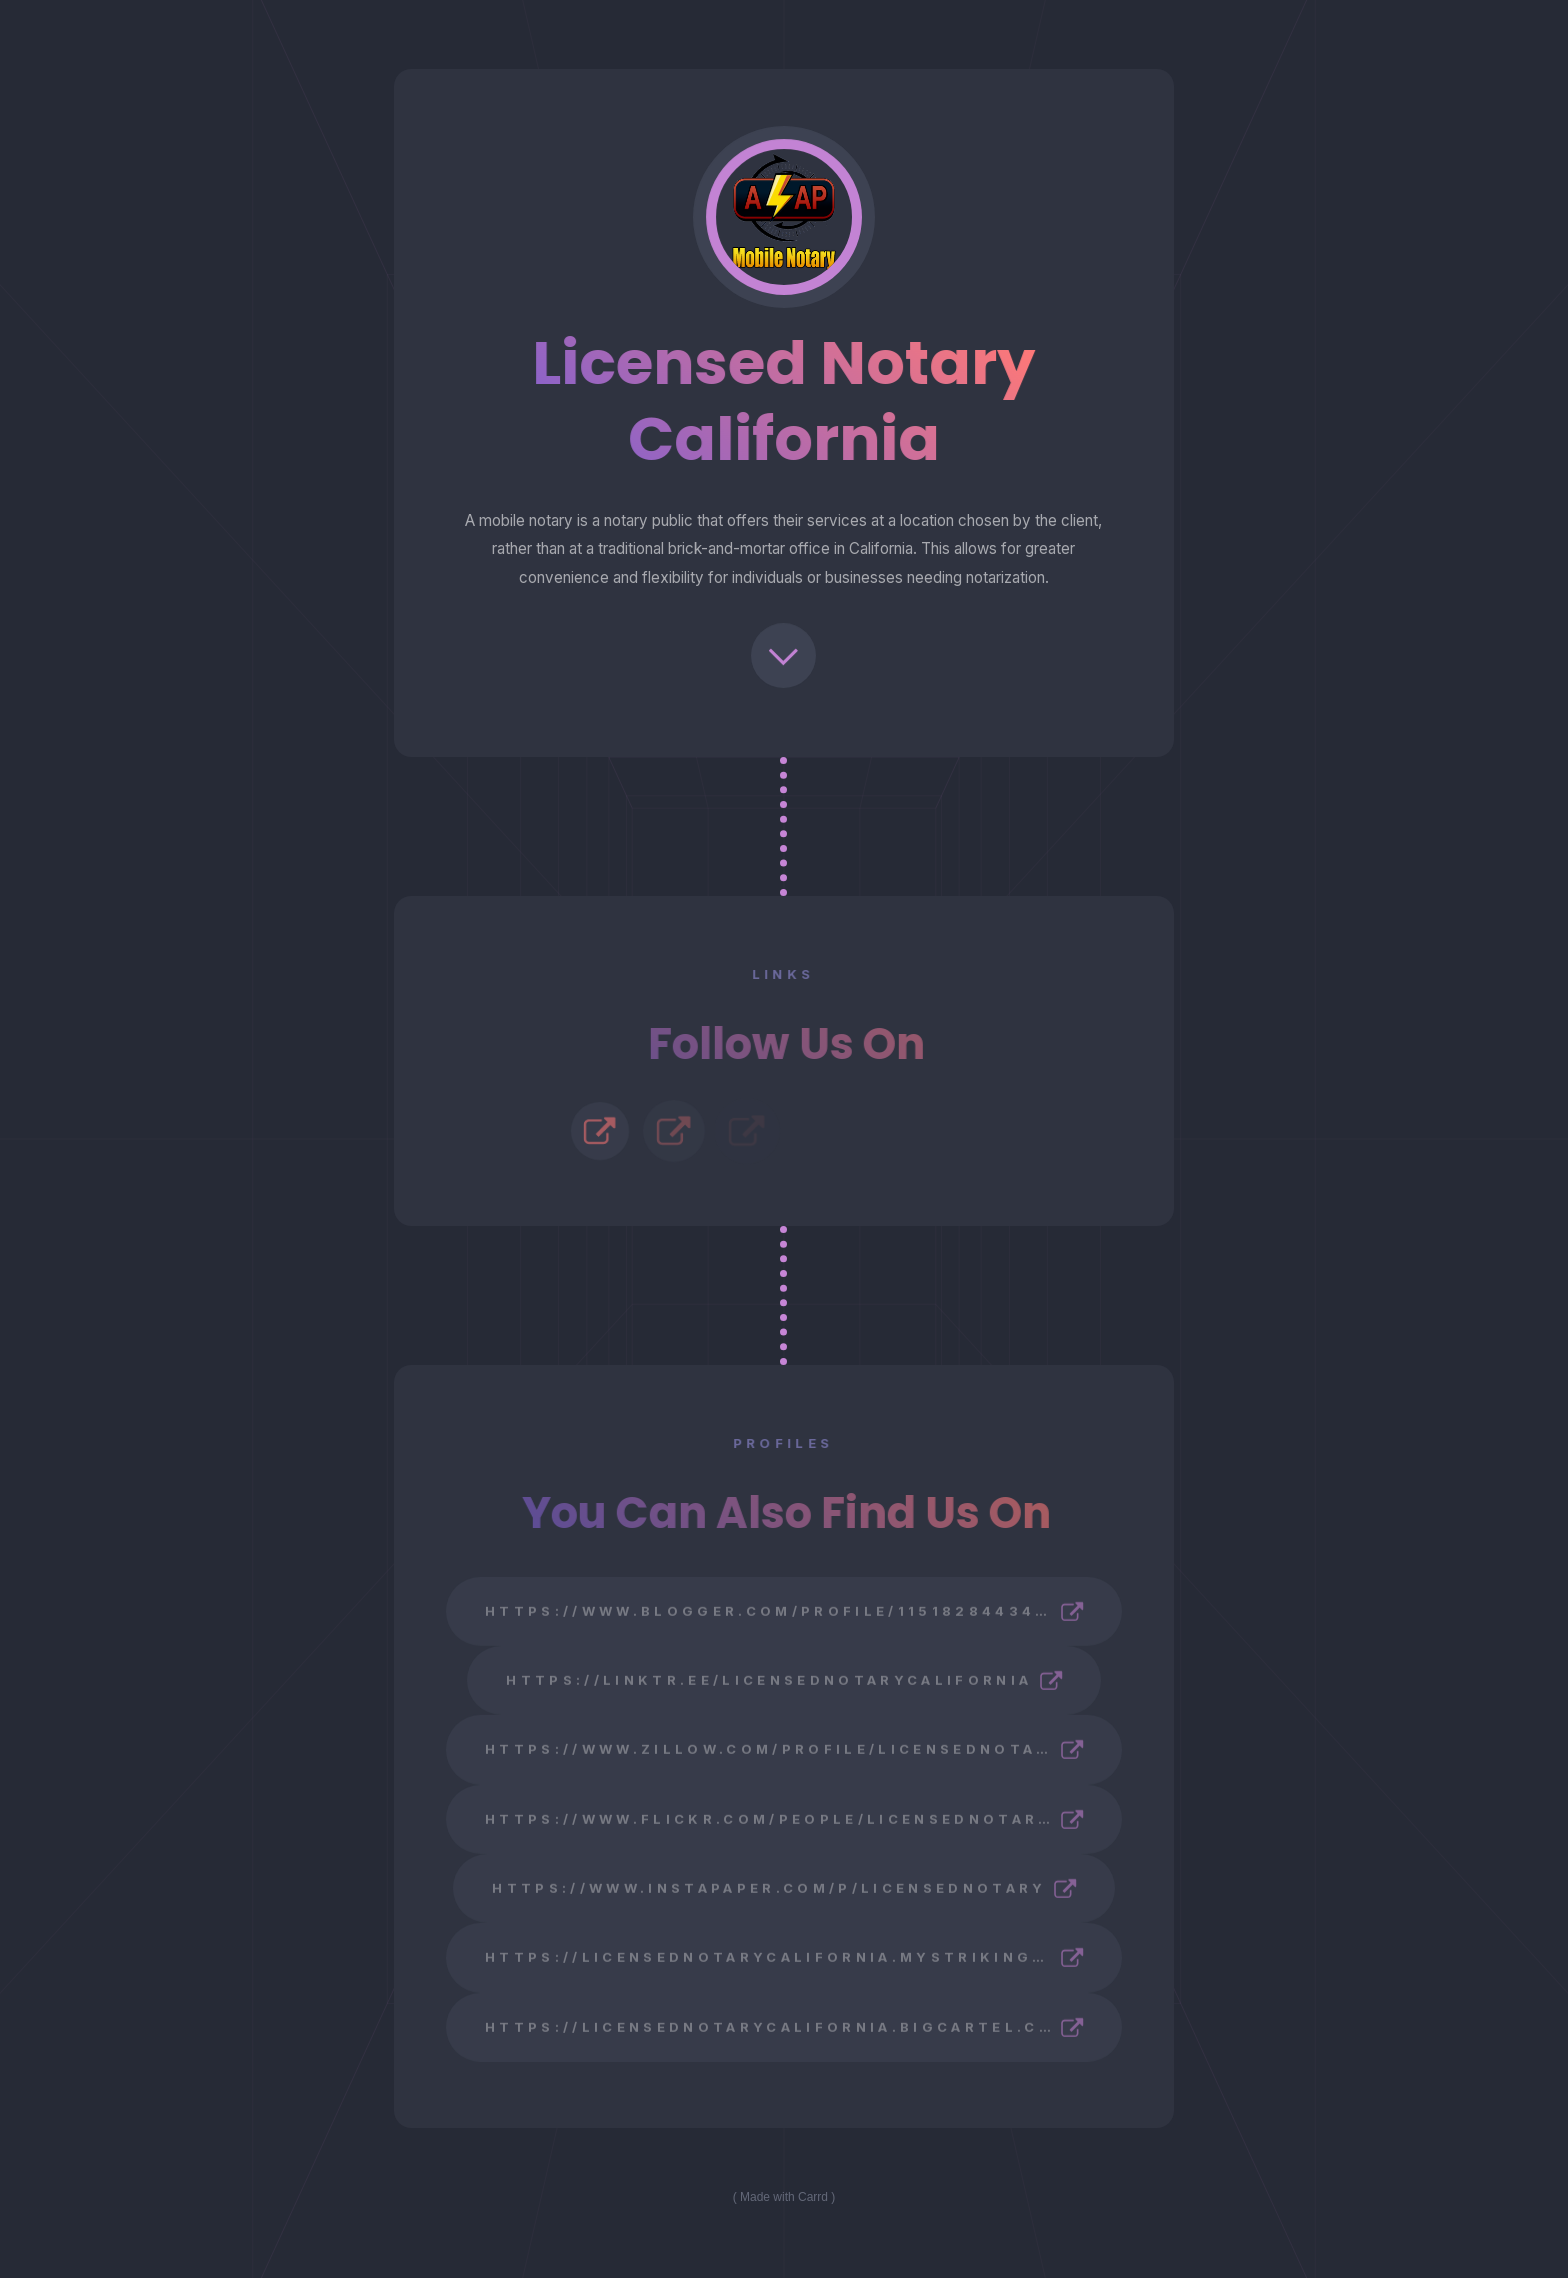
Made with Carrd (784, 2197)
